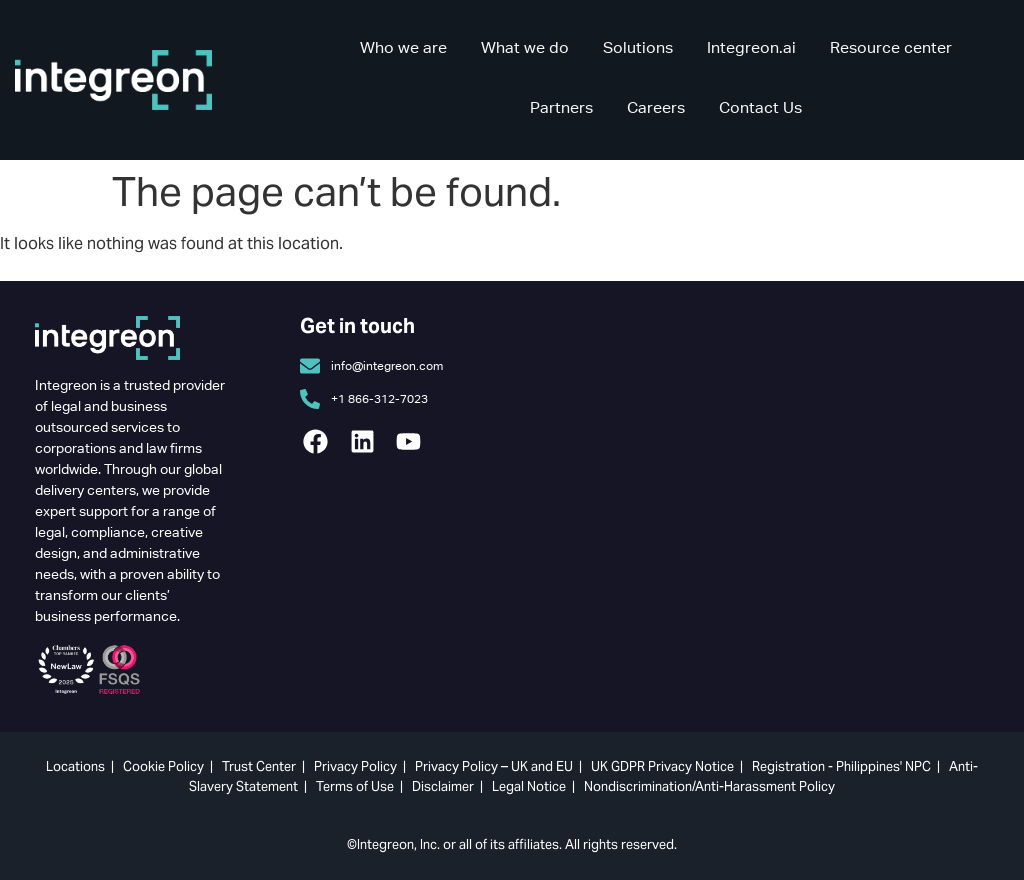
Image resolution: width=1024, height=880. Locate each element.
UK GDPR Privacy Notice (662, 766)
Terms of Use (355, 786)
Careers (656, 107)
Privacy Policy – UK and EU (494, 766)
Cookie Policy (163, 766)
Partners (561, 107)
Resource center (891, 47)
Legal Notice (529, 786)
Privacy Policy (355, 766)
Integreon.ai (751, 47)
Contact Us (760, 107)
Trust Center (259, 766)
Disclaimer (443, 786)
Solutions (638, 47)
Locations (75, 766)
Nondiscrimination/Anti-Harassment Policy (709, 786)
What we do (525, 47)
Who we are (403, 47)
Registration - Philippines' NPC (841, 766)
